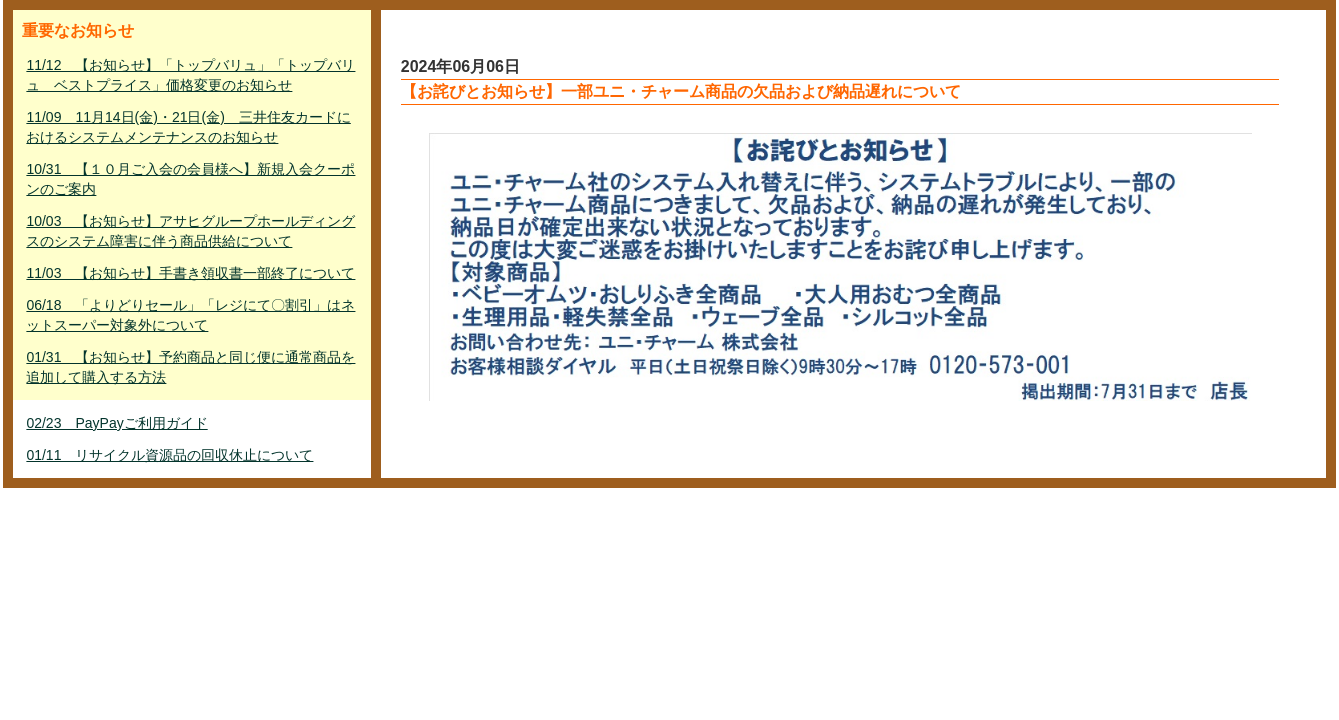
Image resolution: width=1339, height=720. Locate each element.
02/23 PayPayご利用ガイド (116, 423)
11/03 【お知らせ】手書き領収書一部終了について (190, 273)
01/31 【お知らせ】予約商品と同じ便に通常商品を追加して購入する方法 (190, 367)
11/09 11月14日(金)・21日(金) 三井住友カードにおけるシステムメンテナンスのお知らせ (188, 127)
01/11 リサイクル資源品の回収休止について (169, 455)
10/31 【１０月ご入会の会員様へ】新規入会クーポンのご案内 (190, 179)
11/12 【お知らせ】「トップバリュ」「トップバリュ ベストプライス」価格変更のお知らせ (190, 75)
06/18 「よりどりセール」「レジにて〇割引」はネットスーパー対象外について (190, 315)
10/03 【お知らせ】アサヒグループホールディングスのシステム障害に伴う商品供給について (190, 231)
